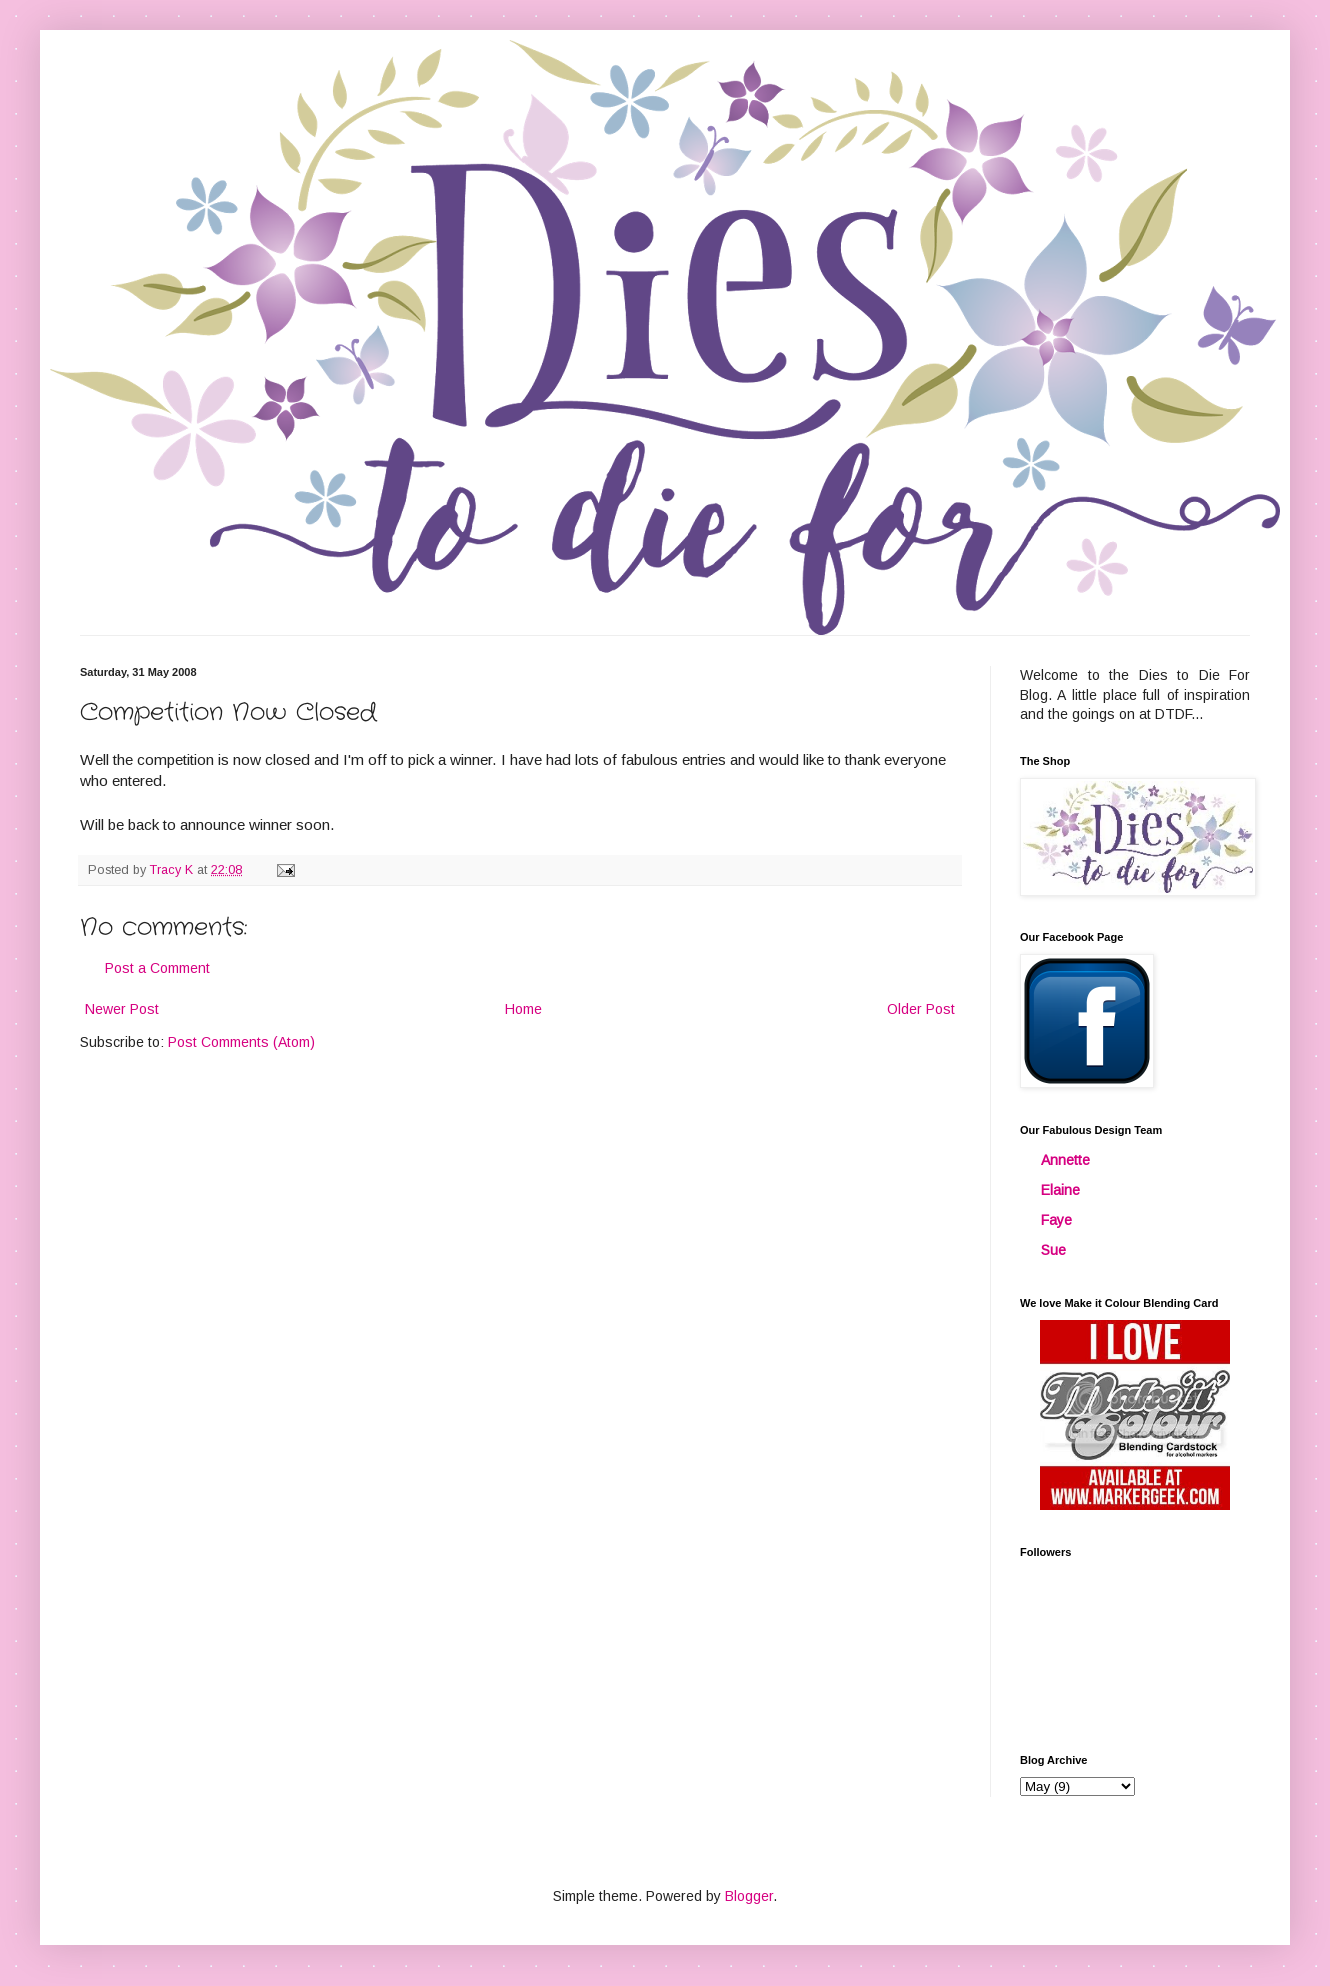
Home (523, 1009)
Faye (1056, 1220)
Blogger (749, 1896)
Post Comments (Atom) (241, 1042)
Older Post (921, 1009)
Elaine (1060, 1190)
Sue (1053, 1250)
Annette (1065, 1160)
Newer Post (122, 1009)
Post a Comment (157, 968)
